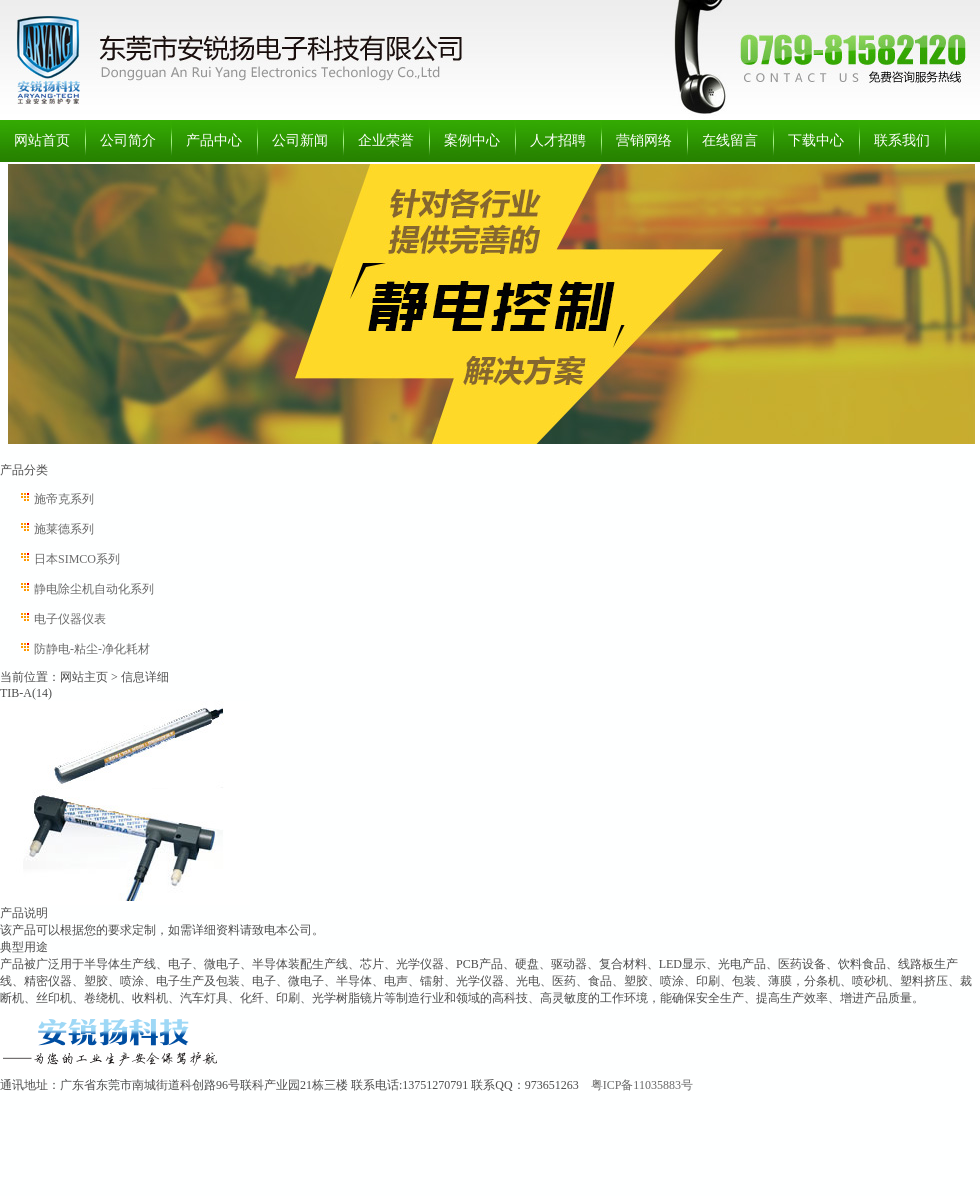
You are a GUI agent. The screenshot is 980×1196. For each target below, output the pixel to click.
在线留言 (730, 140)
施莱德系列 (64, 529)
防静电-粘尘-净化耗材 (92, 649)
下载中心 (816, 140)
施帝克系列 (64, 499)
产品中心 (214, 140)
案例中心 (472, 140)
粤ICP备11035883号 (642, 1085)
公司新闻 (300, 140)
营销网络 (644, 140)
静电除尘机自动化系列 (94, 589)
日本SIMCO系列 (77, 559)
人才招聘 (558, 140)
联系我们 (902, 140)
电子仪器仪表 (70, 619)
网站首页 (42, 140)
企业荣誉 (386, 140)
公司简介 (128, 140)
